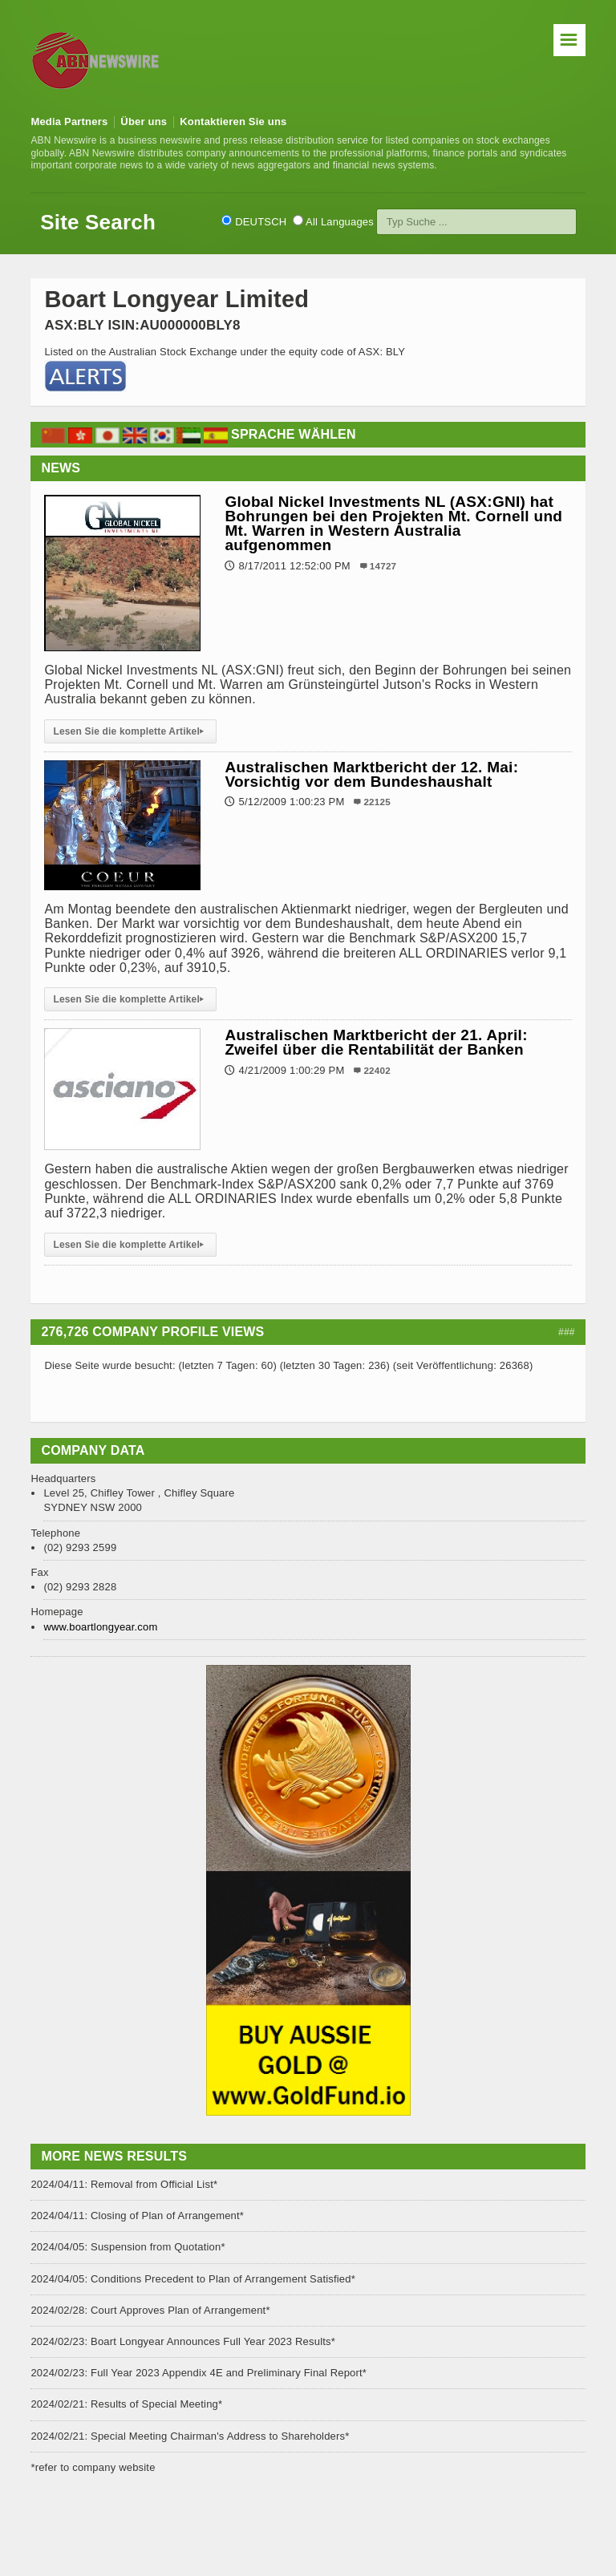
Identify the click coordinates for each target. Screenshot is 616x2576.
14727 (383, 566)
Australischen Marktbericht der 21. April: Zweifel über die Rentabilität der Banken (376, 1042)
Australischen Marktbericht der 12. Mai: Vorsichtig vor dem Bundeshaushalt (371, 774)
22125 (376, 801)
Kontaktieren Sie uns (233, 121)
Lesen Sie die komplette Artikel (130, 731)
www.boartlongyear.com (100, 1627)
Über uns (143, 121)
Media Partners (68, 121)
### (566, 1332)
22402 (376, 1070)
